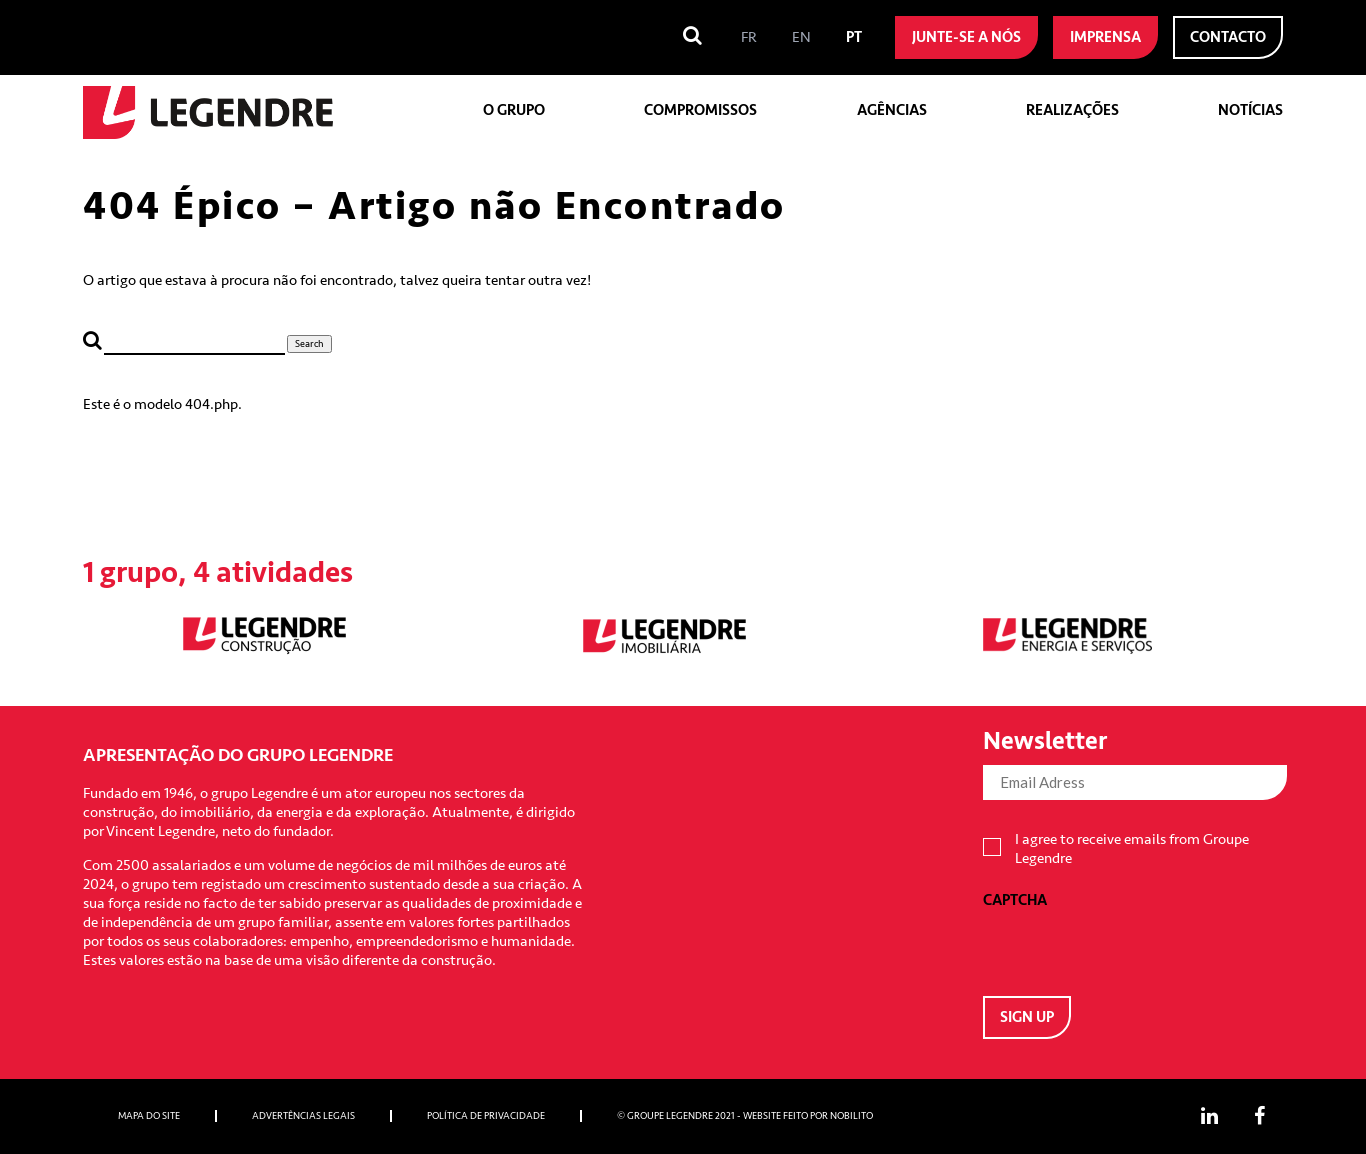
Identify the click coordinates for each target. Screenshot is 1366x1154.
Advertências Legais (303, 1116)
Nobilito (851, 1116)
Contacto (1228, 37)
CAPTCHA (1015, 900)
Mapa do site (149, 1116)
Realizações (1072, 110)
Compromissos (700, 110)
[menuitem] (749, 37)
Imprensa (1105, 37)
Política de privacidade (486, 1116)
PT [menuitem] (854, 37)
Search (309, 344)
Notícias (1250, 110)
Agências (892, 110)
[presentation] (1135, 949)
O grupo (514, 110)
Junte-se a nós (966, 37)
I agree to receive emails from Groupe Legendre (1132, 849)
